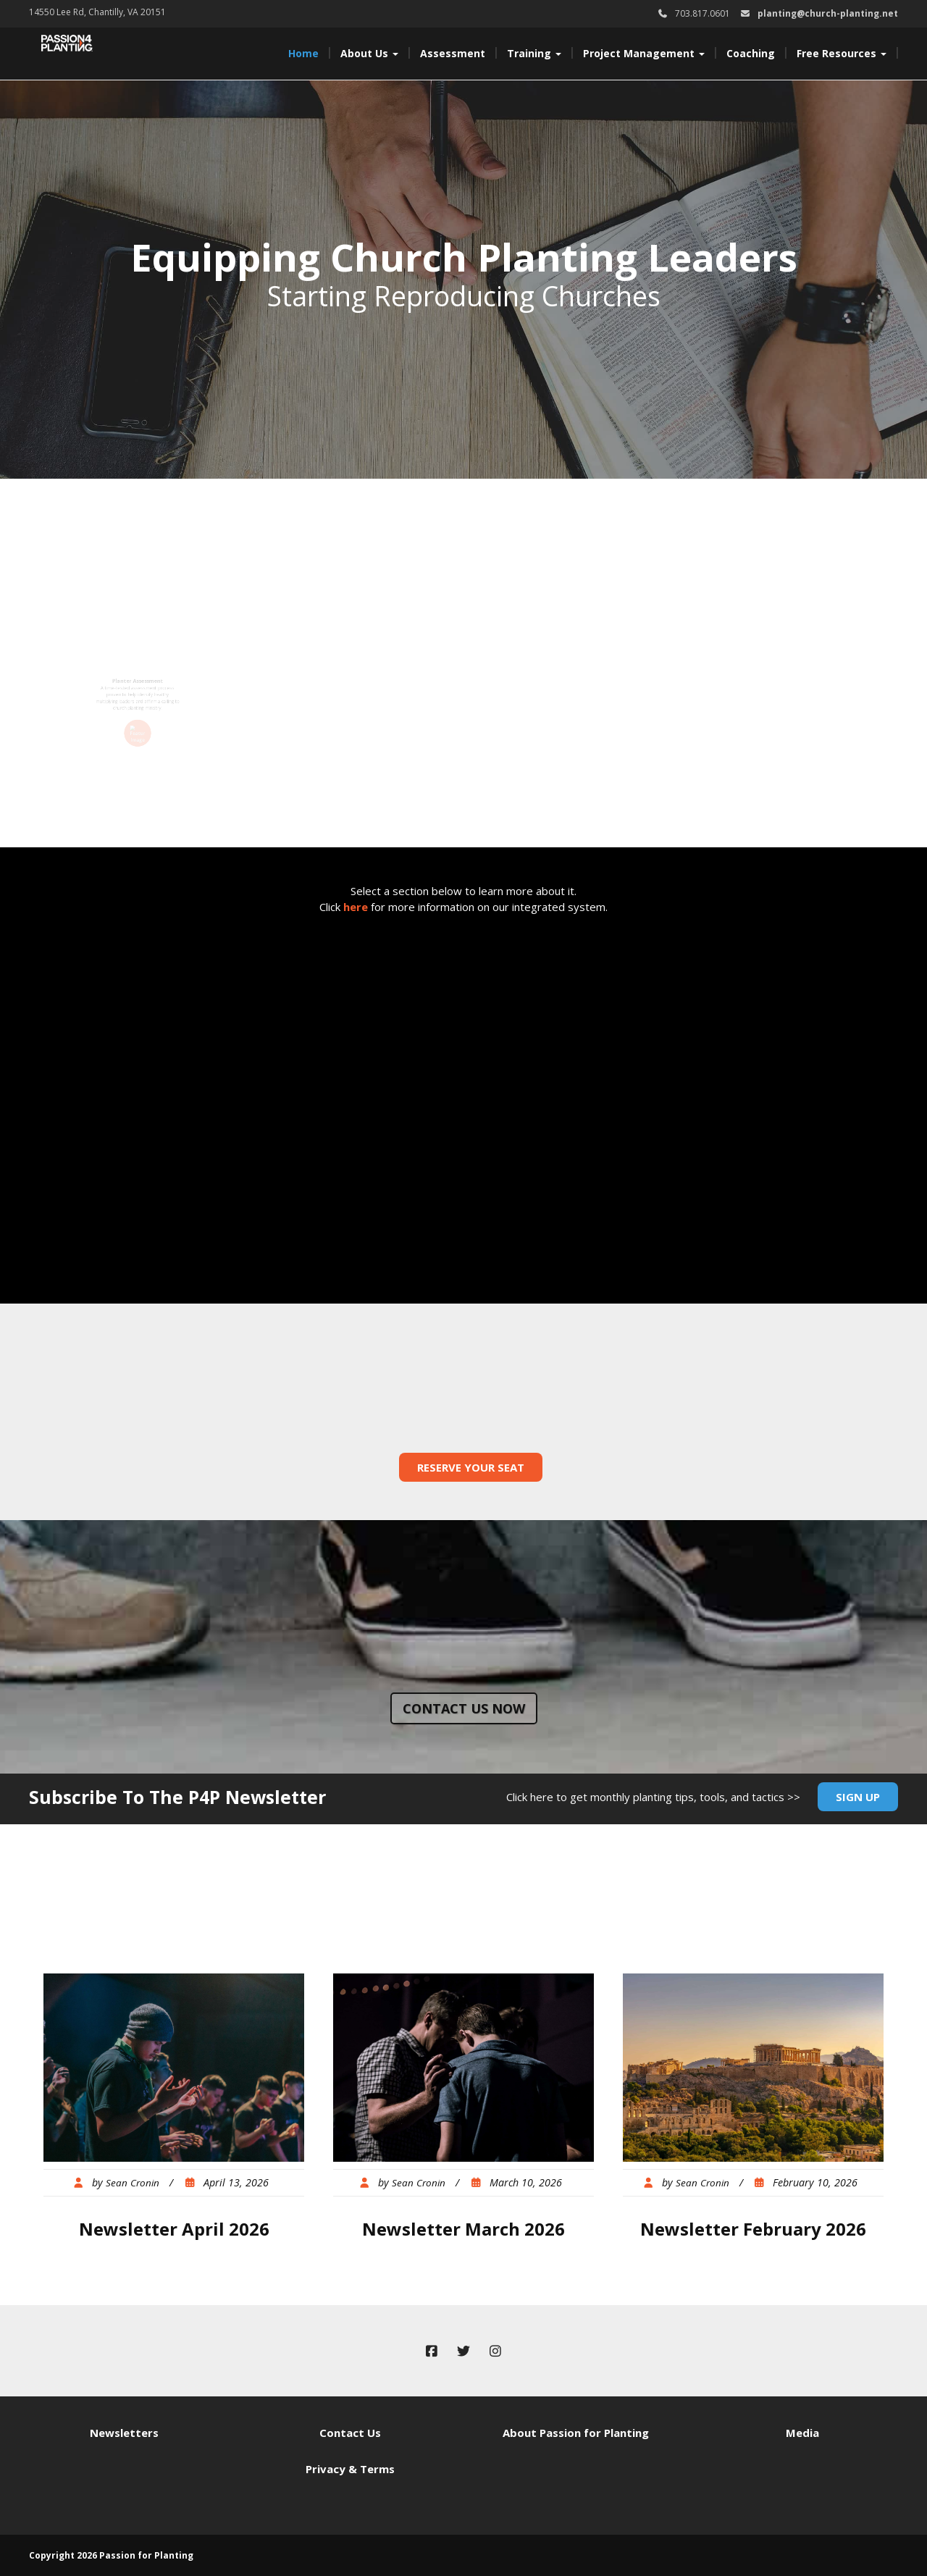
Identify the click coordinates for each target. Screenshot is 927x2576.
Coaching (750, 53)
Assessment (452, 53)
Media (802, 2432)
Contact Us (350, 2432)
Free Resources (841, 53)
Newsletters (124, 2432)
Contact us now (464, 1708)
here (355, 906)
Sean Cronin (132, 2182)
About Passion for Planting (576, 2432)
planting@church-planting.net (828, 13)
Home (303, 53)
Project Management (644, 53)
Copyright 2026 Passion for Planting (111, 2555)
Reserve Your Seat (470, 1467)
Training (534, 53)
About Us (369, 53)
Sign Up (858, 1797)
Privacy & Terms (350, 2469)
